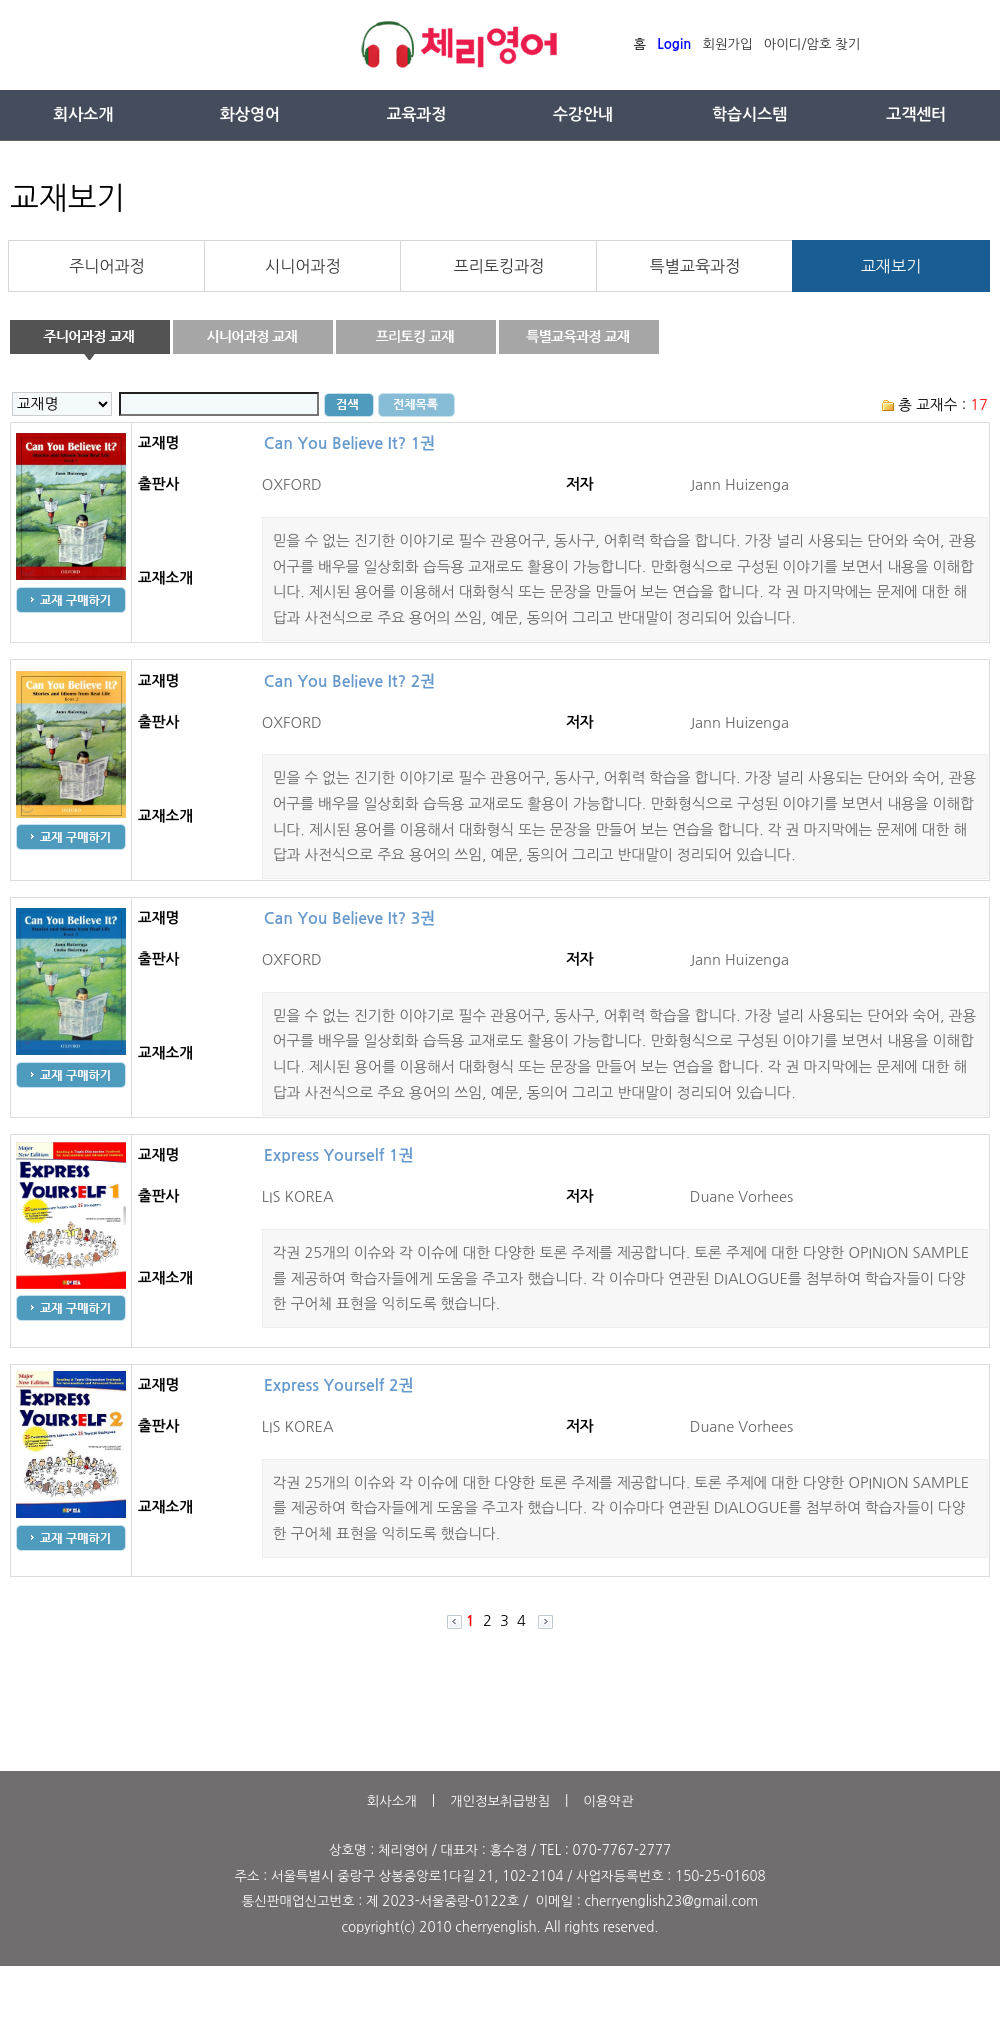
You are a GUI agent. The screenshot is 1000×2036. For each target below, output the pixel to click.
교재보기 (891, 266)
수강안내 (583, 114)
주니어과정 (107, 266)
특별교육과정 (695, 266)
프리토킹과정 (499, 266)
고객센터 (916, 114)
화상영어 (250, 114)
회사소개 (83, 114)
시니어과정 (303, 266)
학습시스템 (749, 114)
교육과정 (416, 114)
